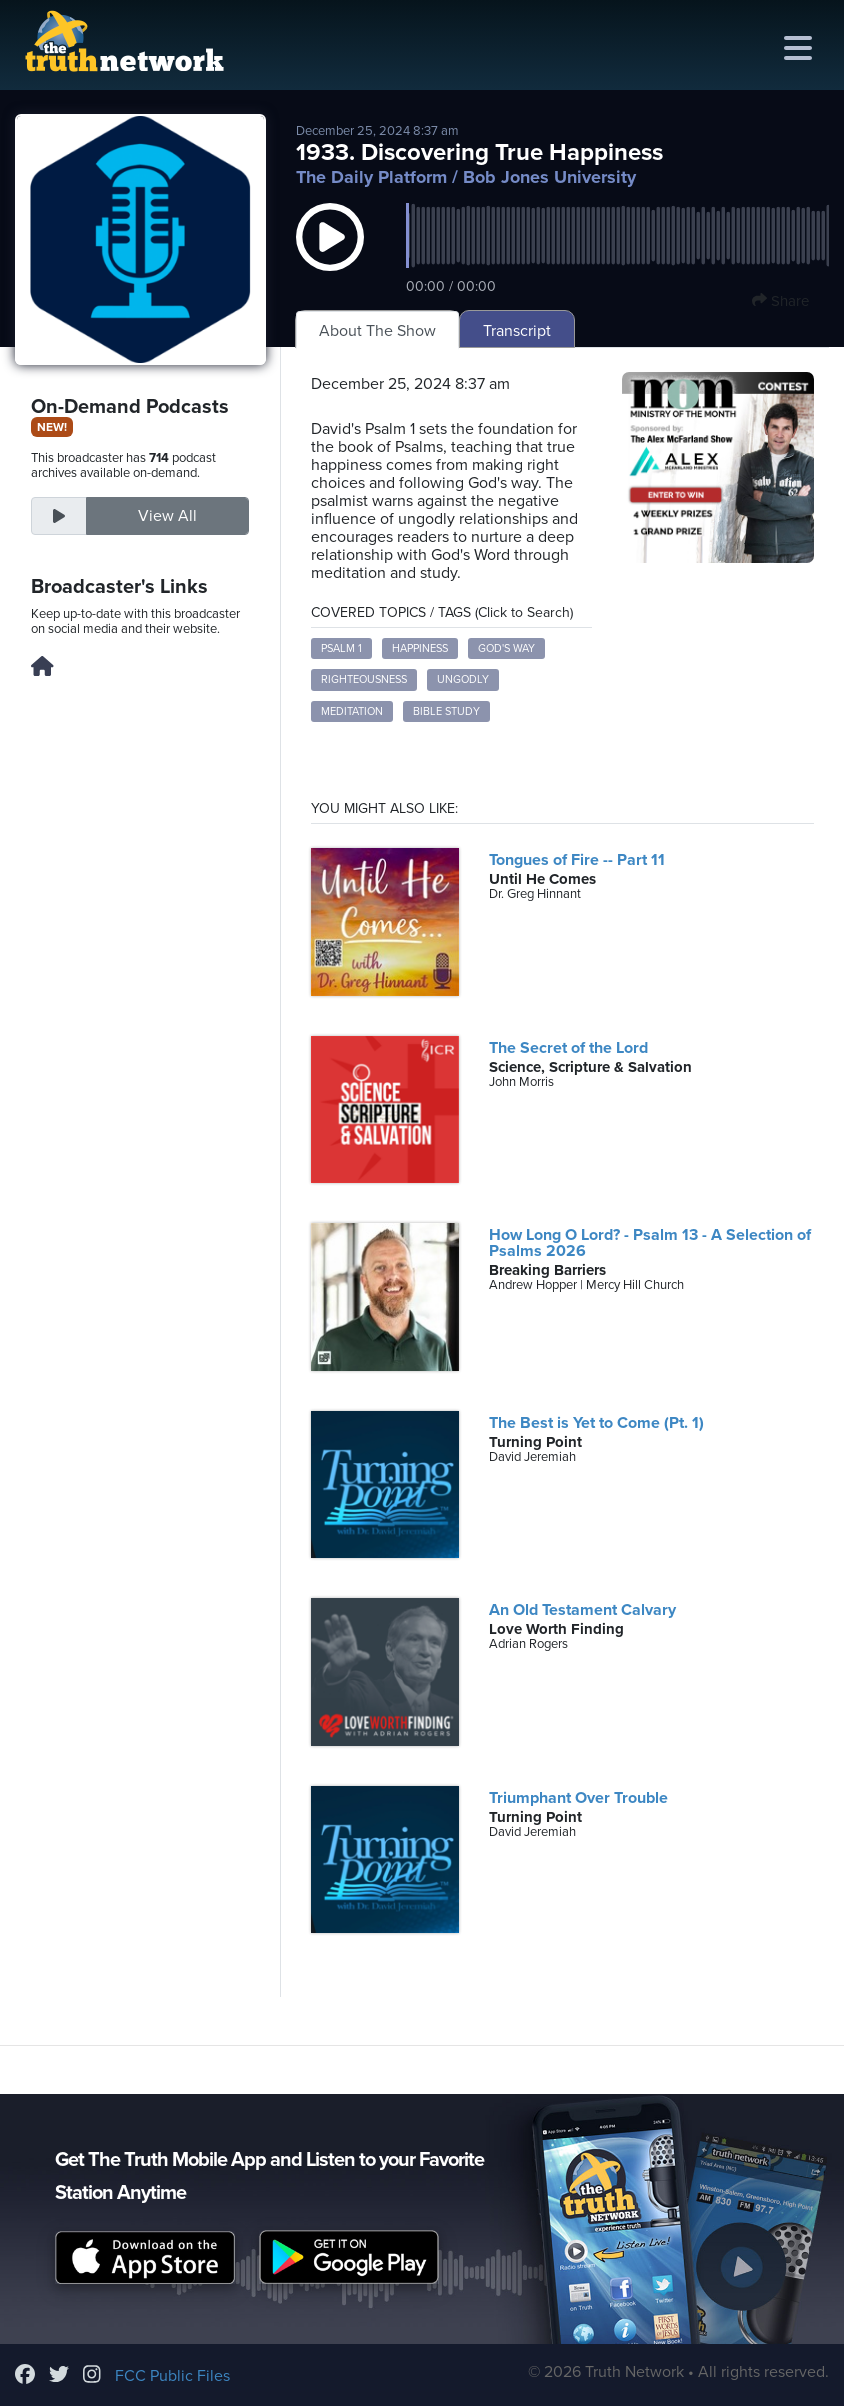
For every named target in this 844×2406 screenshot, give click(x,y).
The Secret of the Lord (568, 1048)
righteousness (364, 679)
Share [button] (780, 301)
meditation (352, 711)
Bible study (446, 711)
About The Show (377, 331)
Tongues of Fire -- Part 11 (577, 860)
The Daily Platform (371, 177)
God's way (506, 648)
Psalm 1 (341, 648)
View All (167, 516)
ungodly (463, 679)
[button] (330, 257)
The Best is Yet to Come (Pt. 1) (596, 1423)
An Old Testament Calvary (582, 1610)
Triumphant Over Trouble (578, 1798)
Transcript (517, 331)
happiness (420, 648)
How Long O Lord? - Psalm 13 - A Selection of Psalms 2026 (650, 1243)
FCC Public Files (172, 2376)
